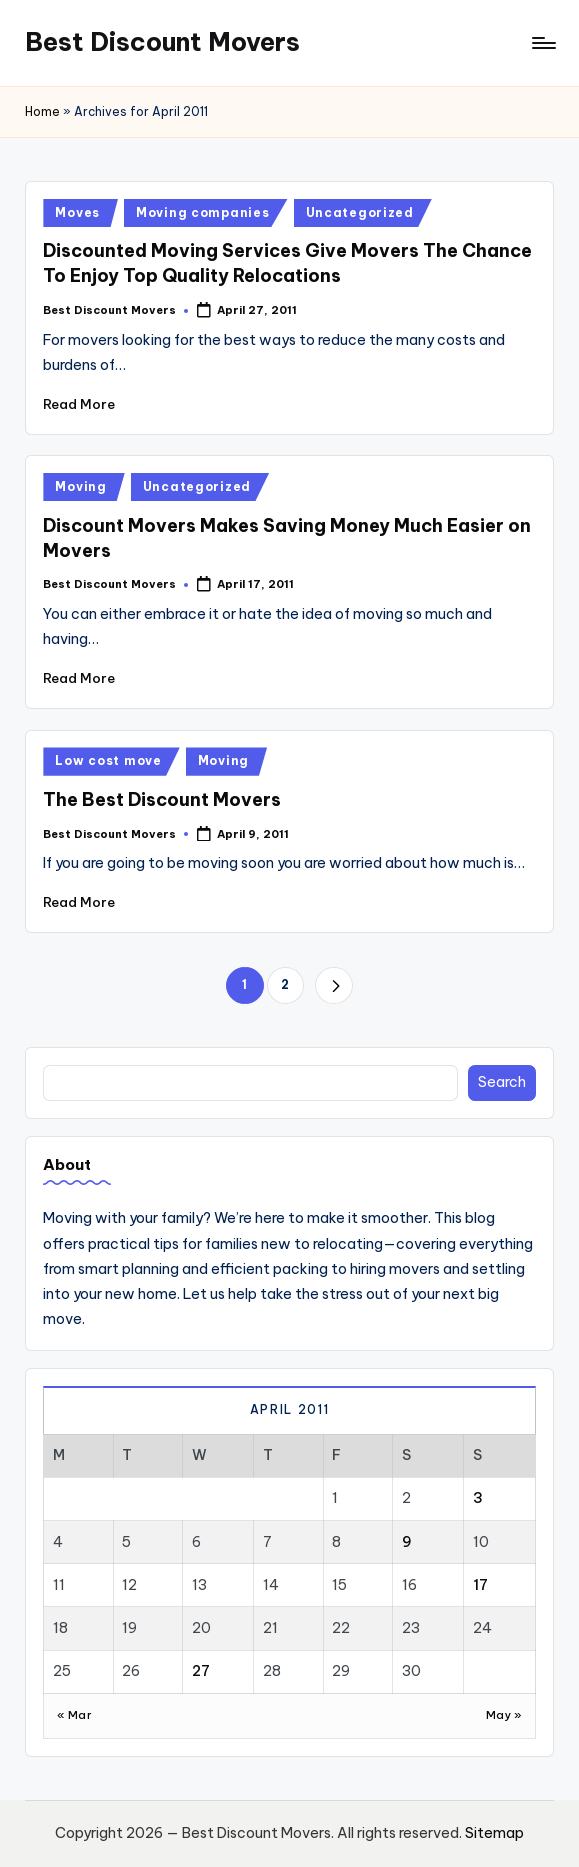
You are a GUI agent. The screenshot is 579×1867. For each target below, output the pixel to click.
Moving (80, 486)
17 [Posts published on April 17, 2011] (480, 1585)
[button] (333, 985)
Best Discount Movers (162, 42)
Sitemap (494, 1833)
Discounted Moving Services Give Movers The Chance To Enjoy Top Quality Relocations (287, 263)
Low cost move (108, 760)
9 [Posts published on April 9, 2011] (407, 1542)
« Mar (74, 1715)
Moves (77, 212)
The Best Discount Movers (162, 799)
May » (504, 1715)
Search (502, 1082)
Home (42, 111)
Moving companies (203, 212)
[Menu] (542, 43)
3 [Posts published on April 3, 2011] (478, 1498)
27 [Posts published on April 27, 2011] (201, 1671)
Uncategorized (360, 212)
